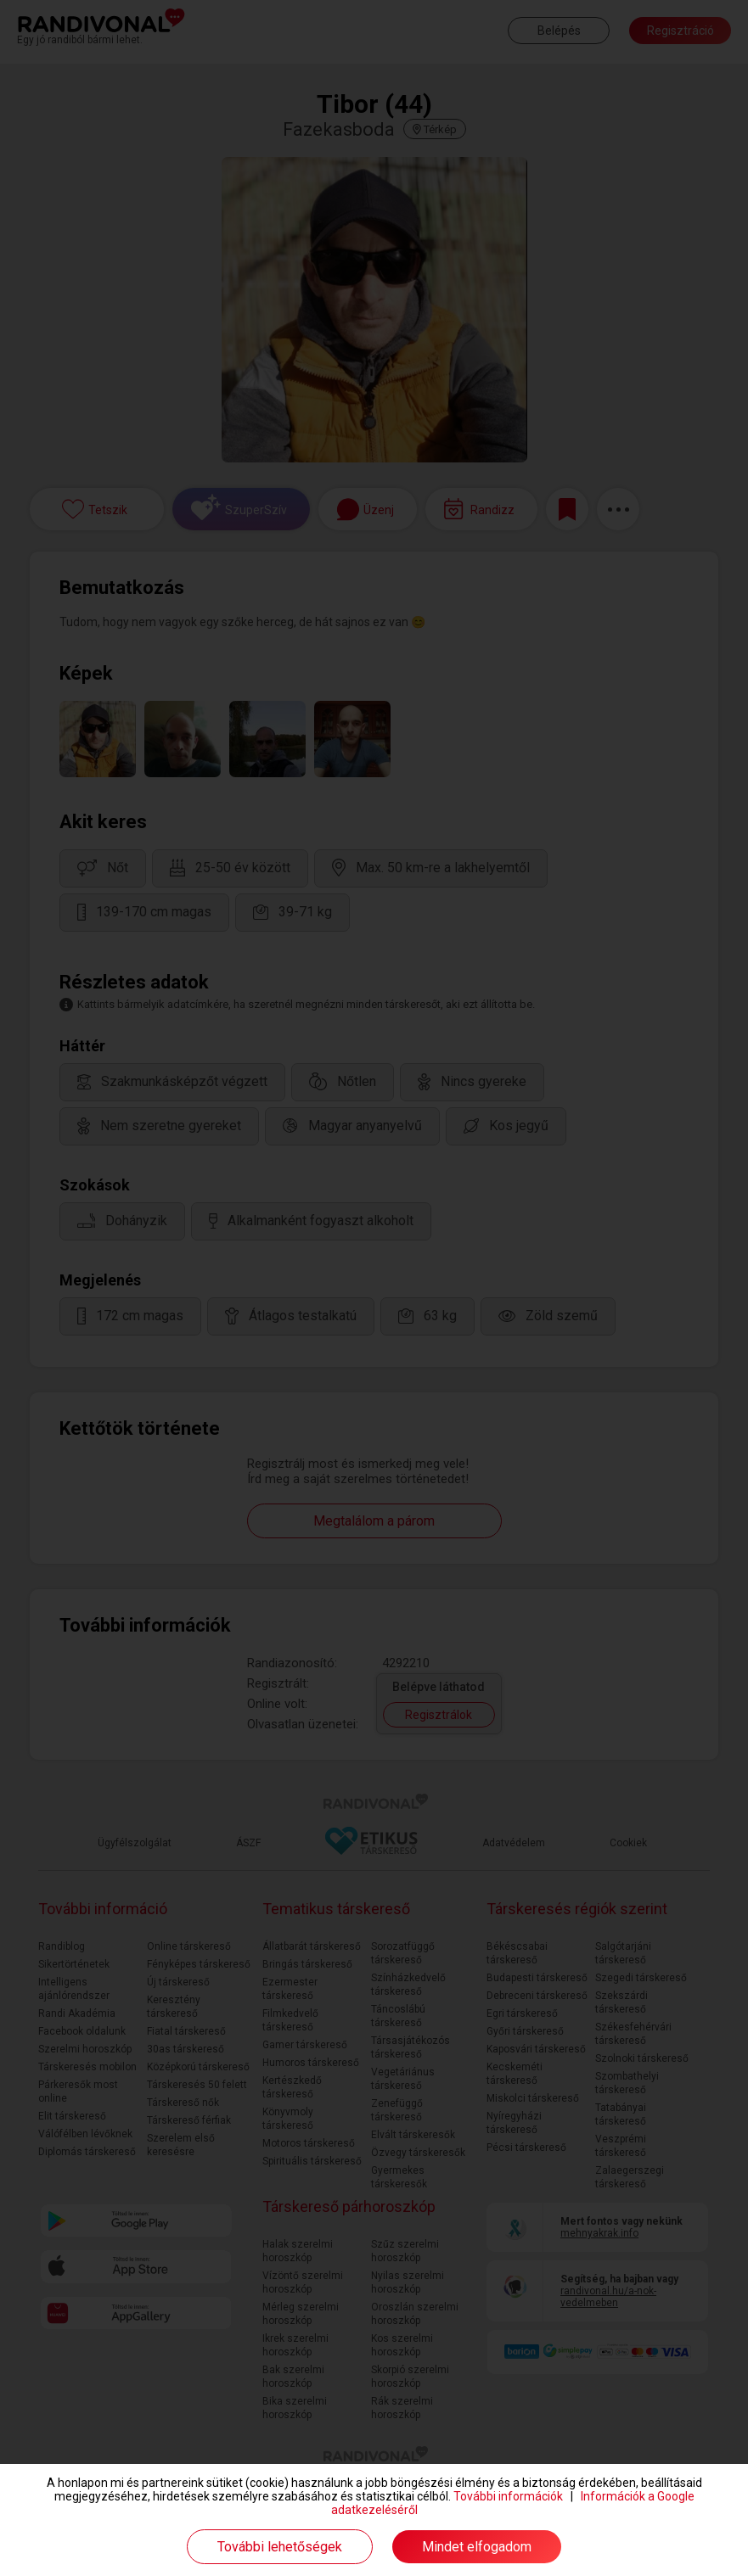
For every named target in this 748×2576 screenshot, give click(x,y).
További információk (508, 2496)
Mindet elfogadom (476, 2547)
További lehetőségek (279, 2547)
